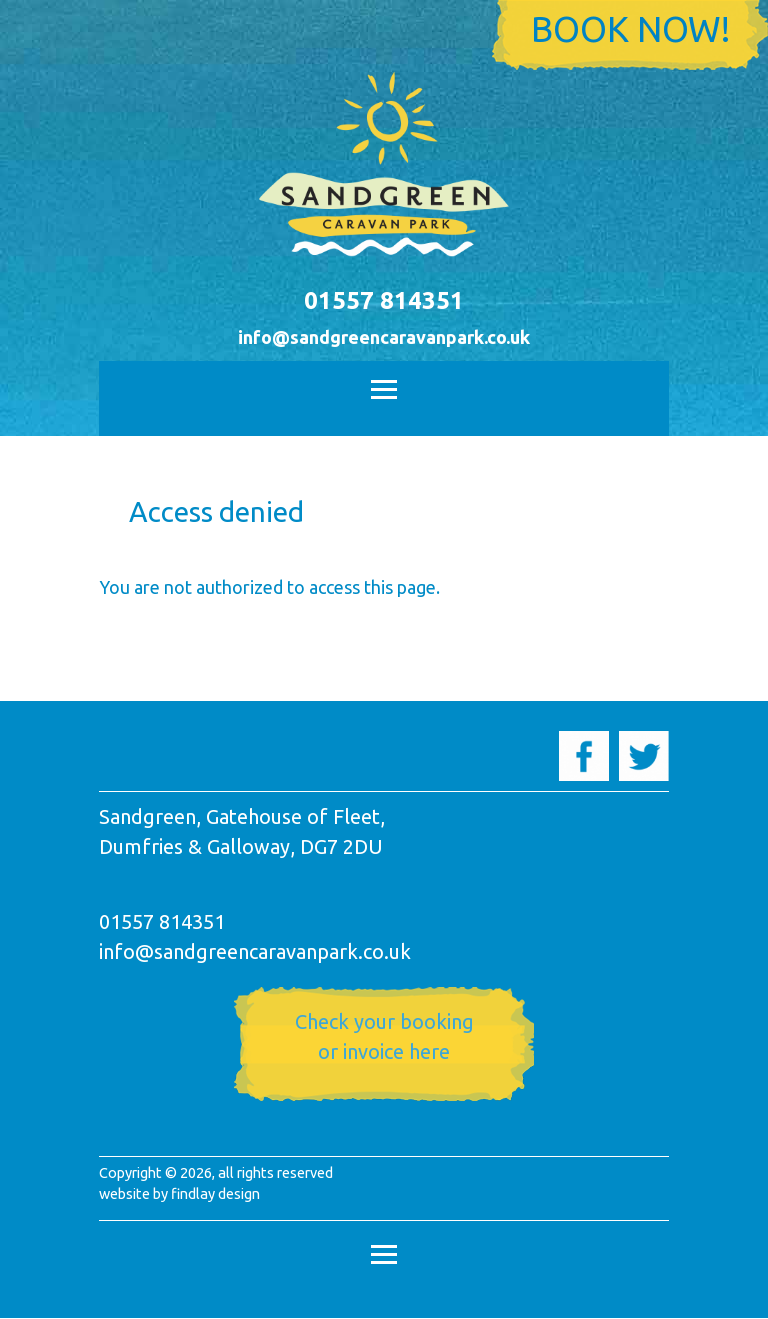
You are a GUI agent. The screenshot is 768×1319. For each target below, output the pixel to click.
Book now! (630, 29)
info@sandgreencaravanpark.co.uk (384, 337)
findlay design (215, 1193)
